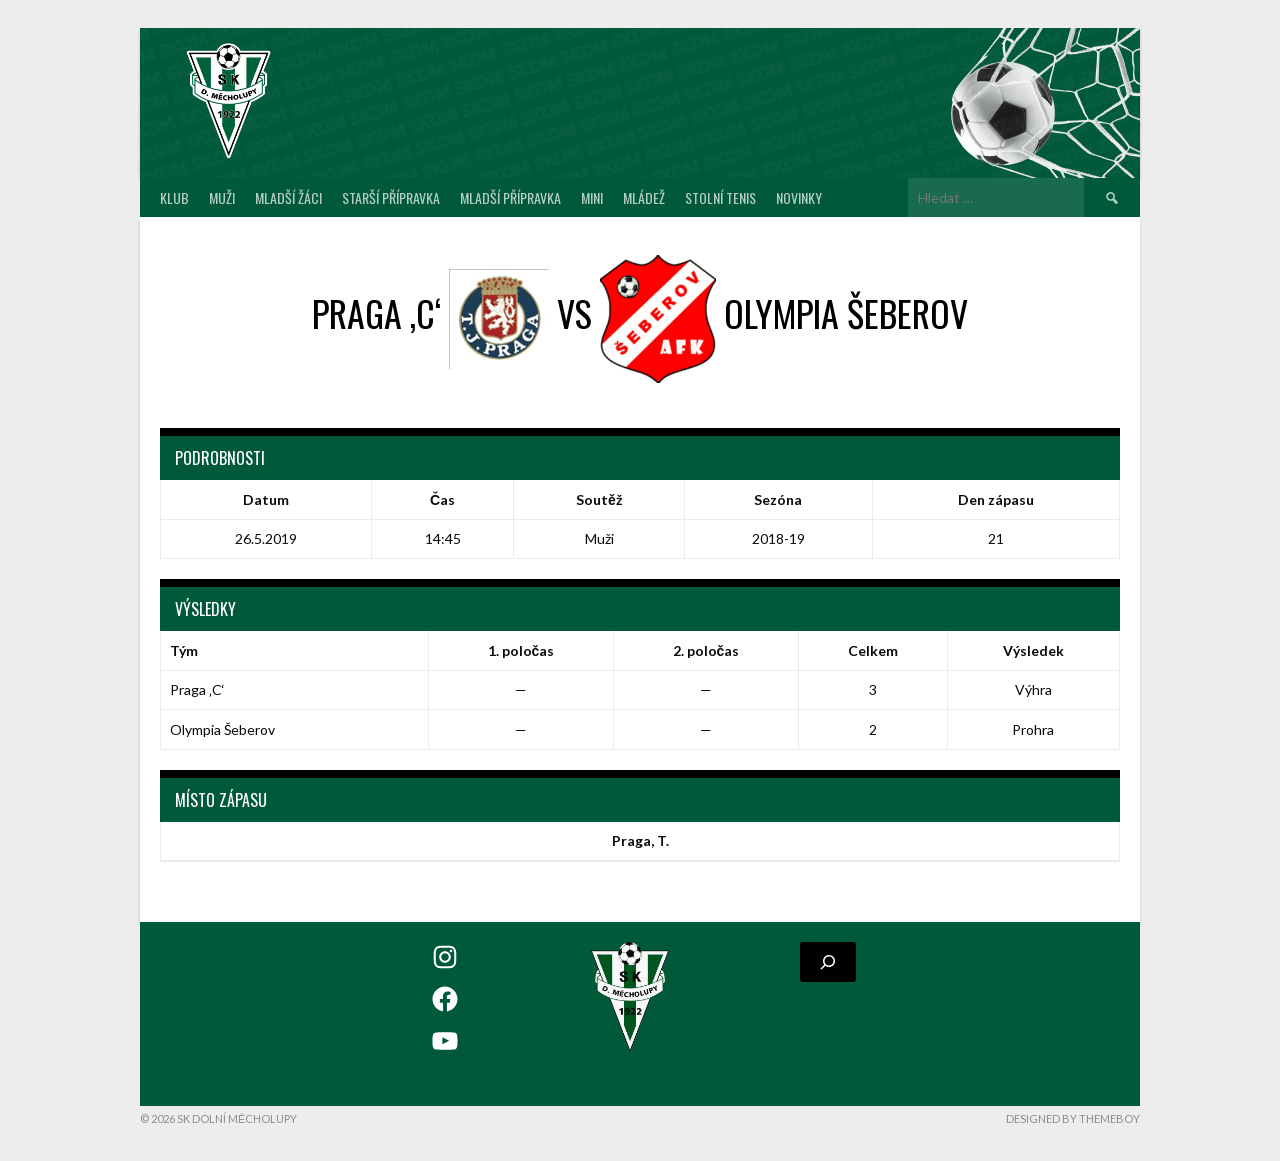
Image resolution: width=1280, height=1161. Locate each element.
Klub (174, 197)
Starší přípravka (391, 197)
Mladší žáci (288, 197)
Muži (222, 197)
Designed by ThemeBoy (1073, 1118)
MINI (592, 197)
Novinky (799, 197)
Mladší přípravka (510, 197)
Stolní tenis (720, 197)
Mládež (644, 197)
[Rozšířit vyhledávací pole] (828, 962)
